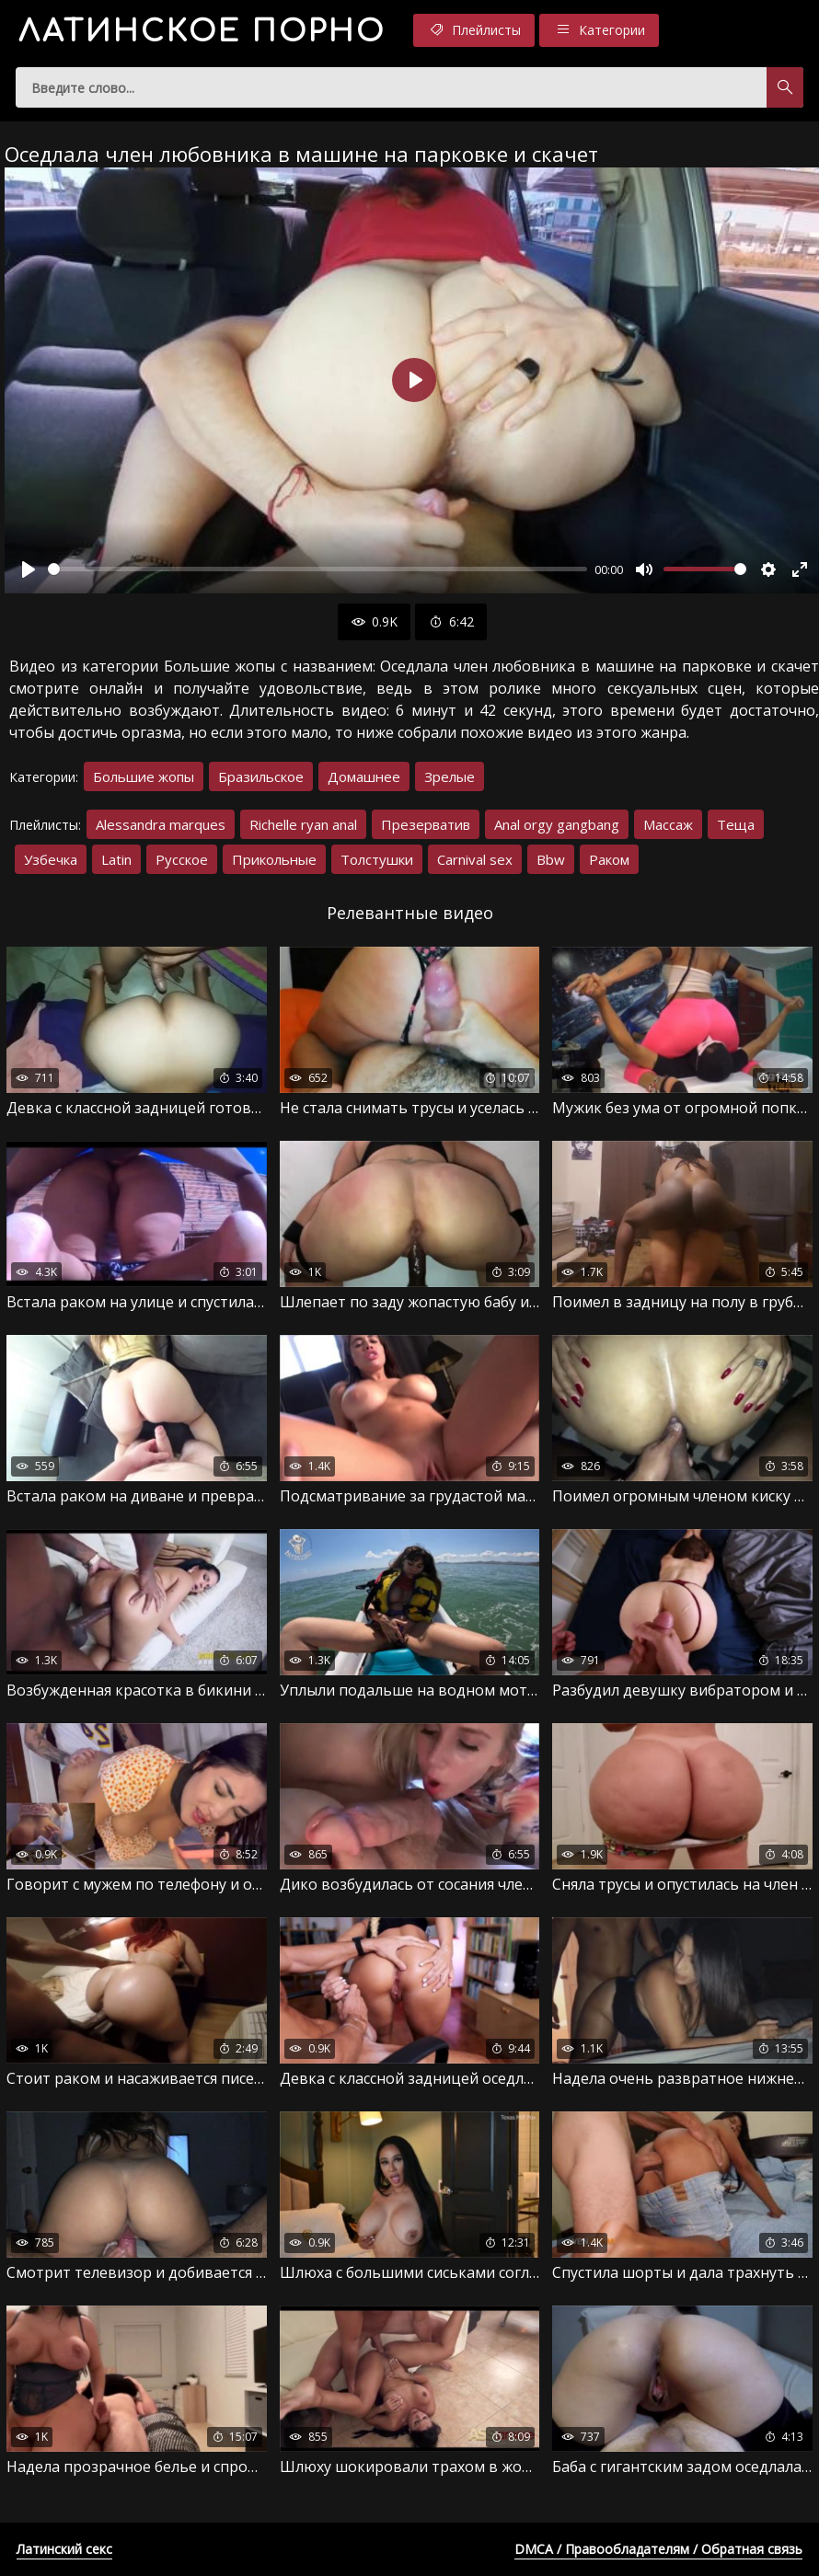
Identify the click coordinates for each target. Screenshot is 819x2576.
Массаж (668, 824)
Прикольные (274, 859)
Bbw (550, 859)
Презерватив (425, 824)
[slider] (317, 569)
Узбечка (50, 859)
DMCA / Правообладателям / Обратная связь (658, 2549)
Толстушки (376, 859)
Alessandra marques (160, 824)
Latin (116, 859)
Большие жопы (143, 776)
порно (202, 32)
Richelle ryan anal (303, 824)
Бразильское (261, 776)
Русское (182, 859)
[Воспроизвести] (28, 569)
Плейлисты (474, 30)
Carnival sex (475, 859)
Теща (736, 824)
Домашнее (364, 776)
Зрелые (449, 776)
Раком (609, 859)
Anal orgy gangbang (556, 824)
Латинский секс (64, 2549)
